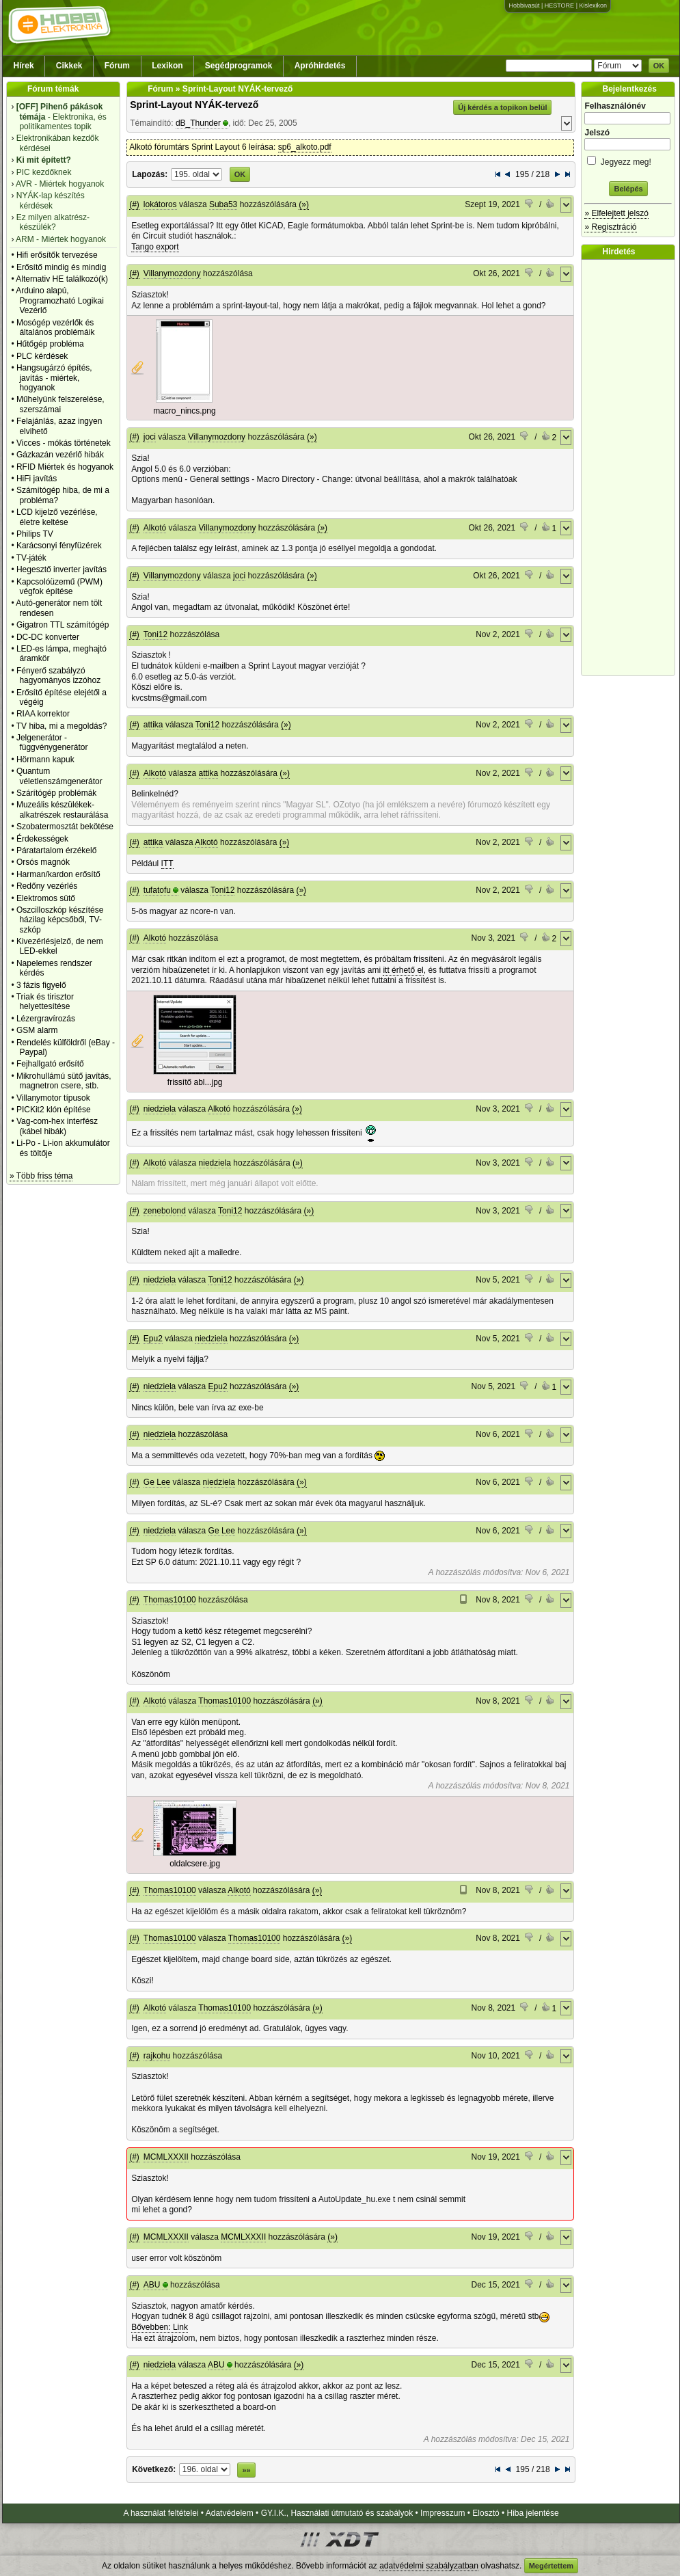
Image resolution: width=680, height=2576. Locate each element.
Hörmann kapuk (45, 759)
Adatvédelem (230, 2513)
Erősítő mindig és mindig (61, 267)
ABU (152, 2285)
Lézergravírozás (45, 1018)
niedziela (160, 1109)
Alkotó (155, 528)
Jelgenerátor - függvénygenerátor (52, 742)
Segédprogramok (239, 65)
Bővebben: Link (159, 2327)
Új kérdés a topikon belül (502, 107)
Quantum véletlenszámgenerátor (59, 776)
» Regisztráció (610, 227)
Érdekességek (42, 839)
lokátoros (160, 204)
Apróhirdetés (320, 65)
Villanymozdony (172, 273)
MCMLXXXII (166, 2157)
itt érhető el (403, 970)
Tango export (154, 247)
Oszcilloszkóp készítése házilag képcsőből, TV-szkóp (59, 920)
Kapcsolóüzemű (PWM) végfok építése (59, 586)
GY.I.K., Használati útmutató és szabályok (337, 2513)
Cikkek (69, 65)
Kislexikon (593, 5)
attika (153, 724)
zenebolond (165, 1211)
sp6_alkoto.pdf (304, 147)
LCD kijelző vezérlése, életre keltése (57, 516)
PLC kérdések (42, 356)
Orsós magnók (43, 862)
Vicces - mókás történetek (63, 443)
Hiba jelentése (533, 2513)
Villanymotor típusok (53, 1098)
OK (659, 66)
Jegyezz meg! (628, 159)
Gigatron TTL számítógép (62, 625)
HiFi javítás (36, 478)
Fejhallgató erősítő (50, 1064)
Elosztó (485, 2513)
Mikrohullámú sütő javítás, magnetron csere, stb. (63, 1080)
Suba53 (223, 204)
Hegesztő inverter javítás (61, 569)
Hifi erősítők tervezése (57, 255)
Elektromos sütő (45, 898)
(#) (134, 204)
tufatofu (157, 890)
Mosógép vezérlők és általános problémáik (55, 327)
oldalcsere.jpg (194, 1863)
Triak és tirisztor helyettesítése (45, 1001)
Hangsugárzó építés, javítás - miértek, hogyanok (54, 377)
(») (304, 204)
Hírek (24, 65)
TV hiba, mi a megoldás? (61, 726)
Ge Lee (157, 1482)
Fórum (117, 65)
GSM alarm (37, 1030)
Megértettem (551, 2566)
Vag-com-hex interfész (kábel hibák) (57, 1126)
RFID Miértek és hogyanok (64, 467)
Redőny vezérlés (46, 886)
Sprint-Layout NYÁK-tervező (194, 104)
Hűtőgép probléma (50, 344)
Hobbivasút (523, 5)
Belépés (628, 189)
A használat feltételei (160, 2513)
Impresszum (442, 2513)
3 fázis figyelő (41, 985)
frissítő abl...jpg (195, 1082)
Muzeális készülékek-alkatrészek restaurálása (62, 809)
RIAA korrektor (43, 714)
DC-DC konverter (47, 637)
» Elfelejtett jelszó (616, 213)
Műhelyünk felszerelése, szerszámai (60, 404)
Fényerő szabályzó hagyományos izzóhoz (58, 675)
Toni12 (155, 634)
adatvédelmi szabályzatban (428, 2566)
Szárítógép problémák (56, 793)
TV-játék (31, 558)
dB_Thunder (198, 123)
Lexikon (167, 65)
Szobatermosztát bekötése (64, 826)
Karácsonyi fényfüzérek (59, 545)
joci (150, 437)
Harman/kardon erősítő (58, 874)
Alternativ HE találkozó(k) (62, 279)
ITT (167, 863)
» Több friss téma (41, 1176)
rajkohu (157, 2056)
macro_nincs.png (184, 411)
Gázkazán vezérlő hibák (60, 454)
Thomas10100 (170, 1600)
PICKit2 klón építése (53, 1109)
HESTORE (559, 5)
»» (246, 2470)
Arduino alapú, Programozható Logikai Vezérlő (60, 300)
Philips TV (34, 534)
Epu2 (153, 1338)
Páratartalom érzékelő (56, 850)
